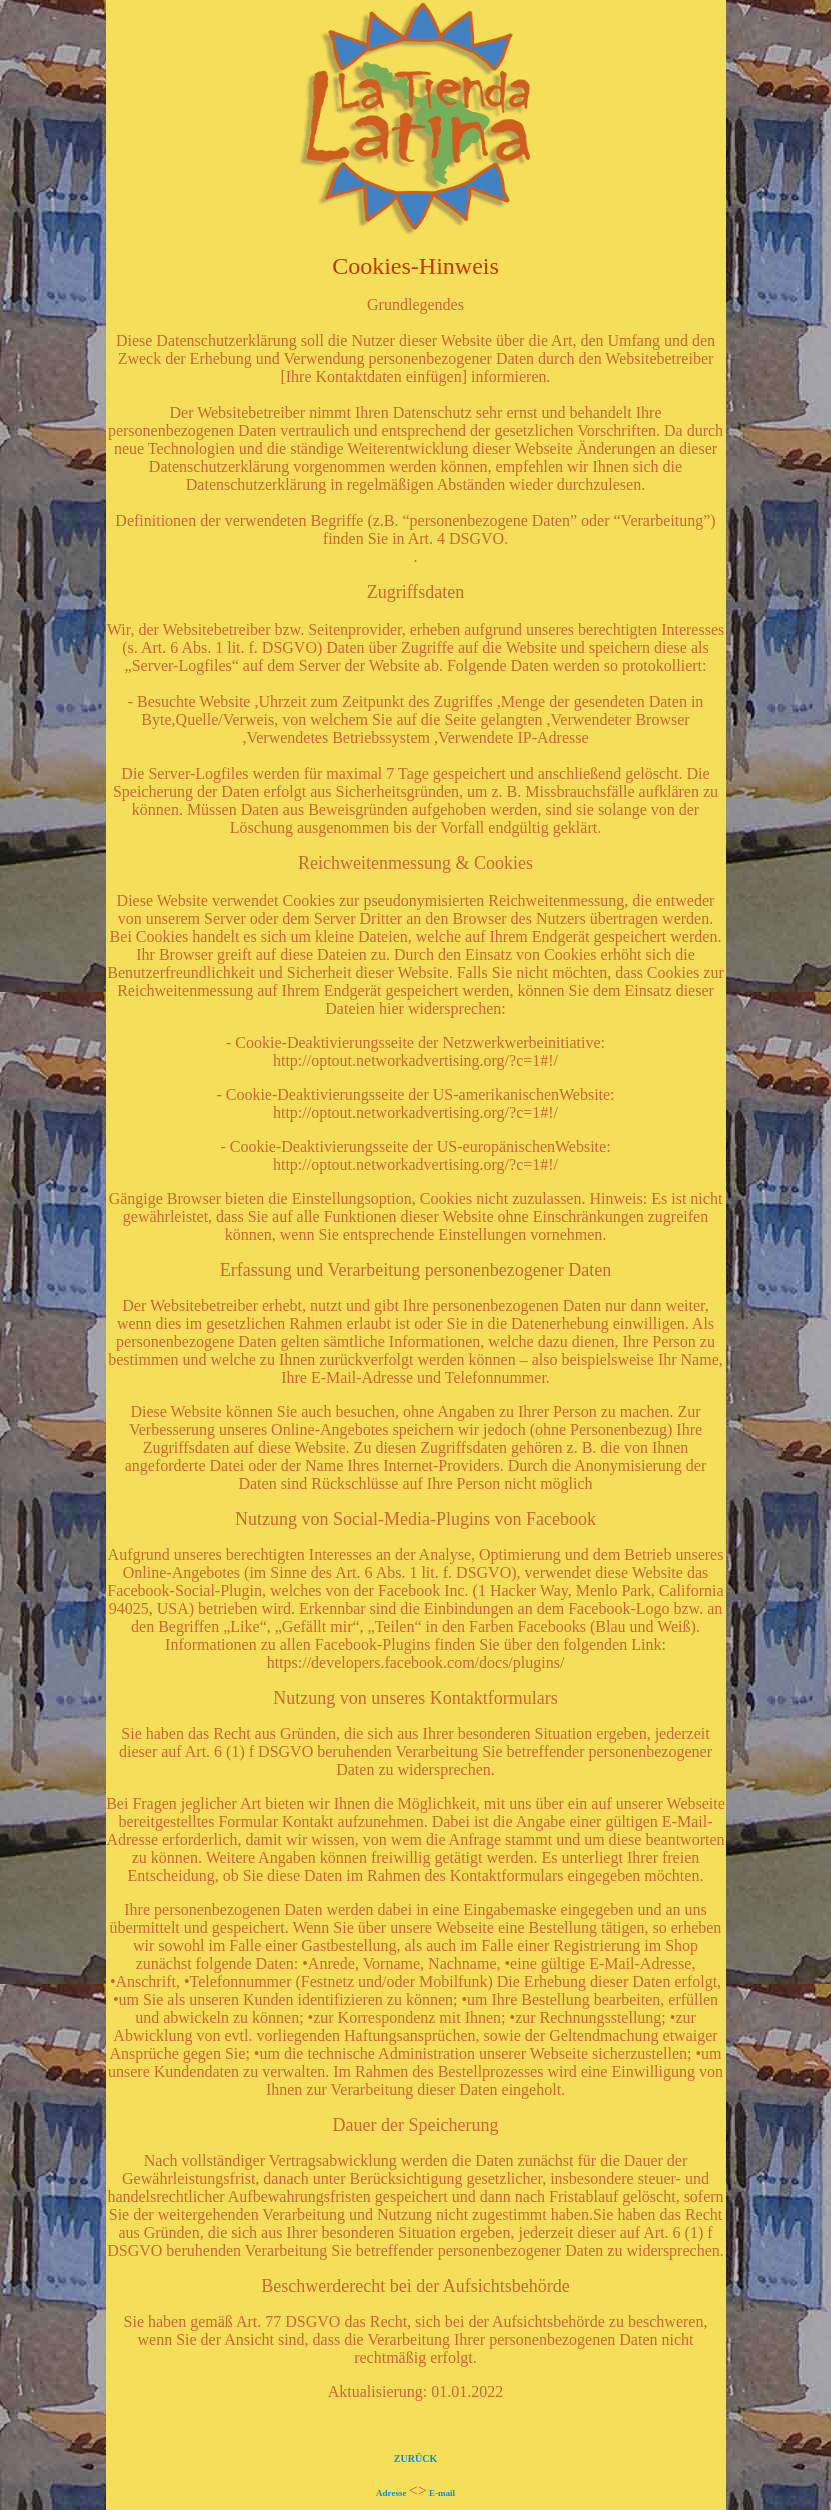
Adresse (391, 2493)
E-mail (442, 2493)
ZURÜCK (415, 2458)
